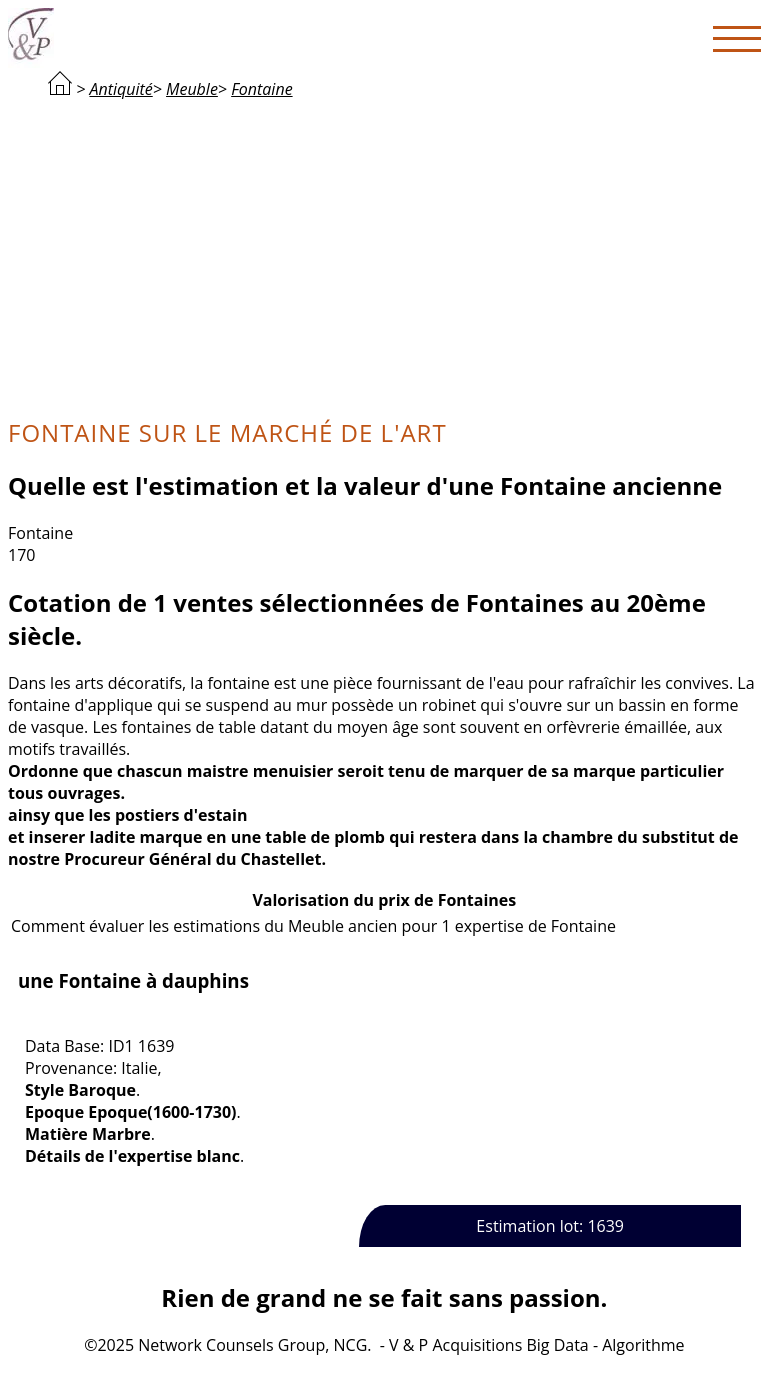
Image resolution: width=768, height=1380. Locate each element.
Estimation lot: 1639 (550, 1226)
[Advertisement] (384, 256)
